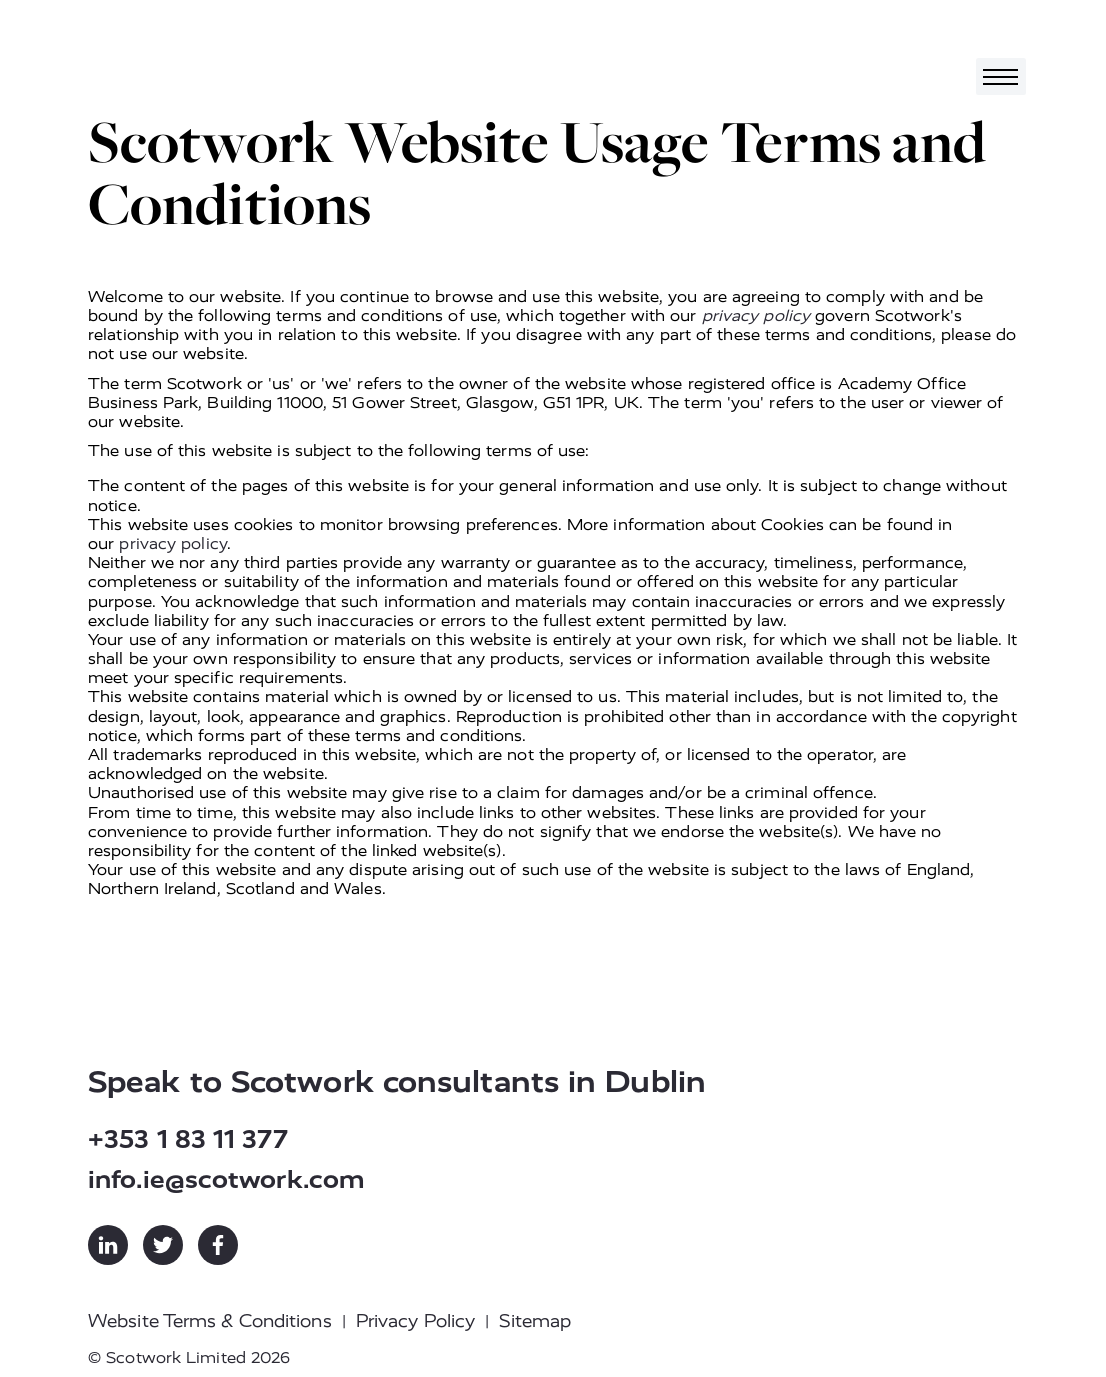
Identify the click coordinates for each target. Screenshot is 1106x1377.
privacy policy (756, 315)
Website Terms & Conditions (210, 1321)
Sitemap (535, 1321)
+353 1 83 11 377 (188, 1139)
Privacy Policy (415, 1321)
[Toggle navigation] (1001, 76)
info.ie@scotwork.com (226, 1179)
